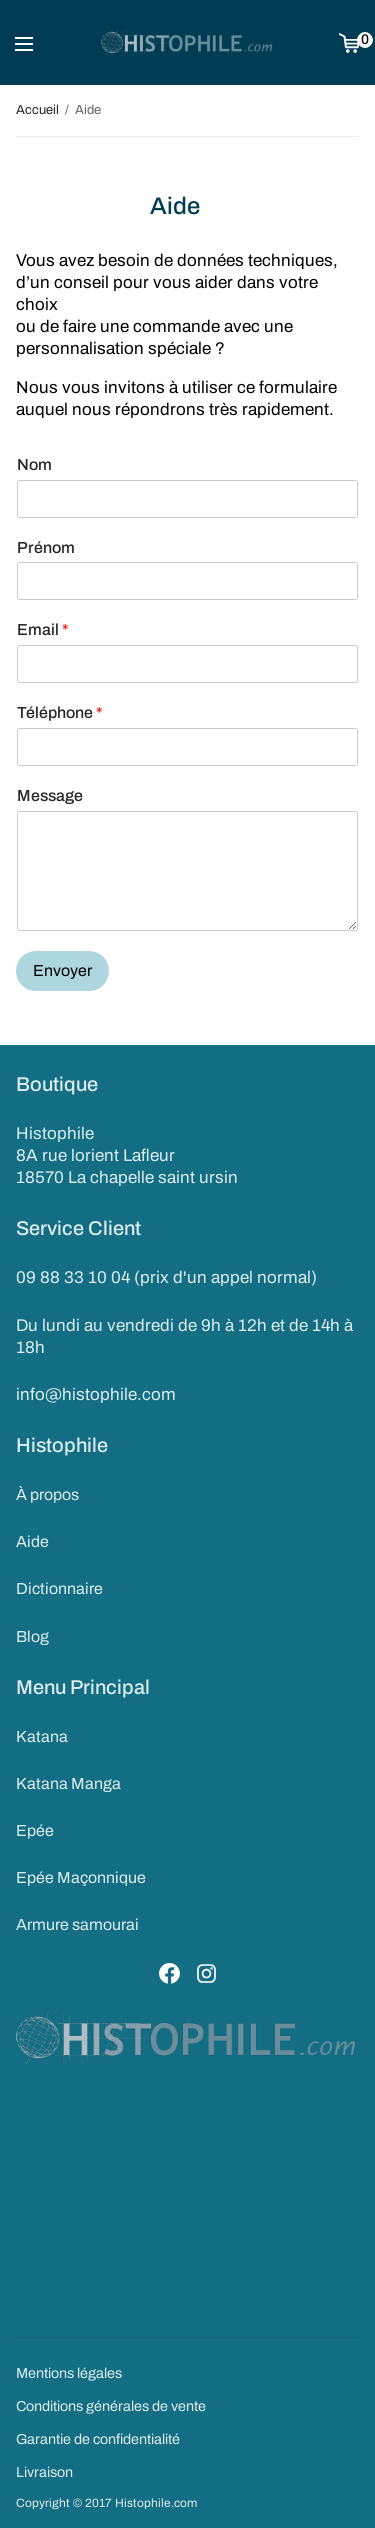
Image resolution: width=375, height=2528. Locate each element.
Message (50, 795)
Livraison (44, 2472)
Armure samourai (77, 1924)
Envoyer (62, 970)
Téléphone (60, 712)
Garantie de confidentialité (98, 2439)
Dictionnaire (59, 1588)
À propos (47, 1494)
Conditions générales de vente (111, 2406)
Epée (35, 1830)
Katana (42, 1736)
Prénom (46, 547)
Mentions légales (69, 2373)
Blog (32, 1636)
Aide (32, 1541)
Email (43, 629)
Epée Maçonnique (81, 1877)
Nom (34, 464)
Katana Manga (68, 1783)
